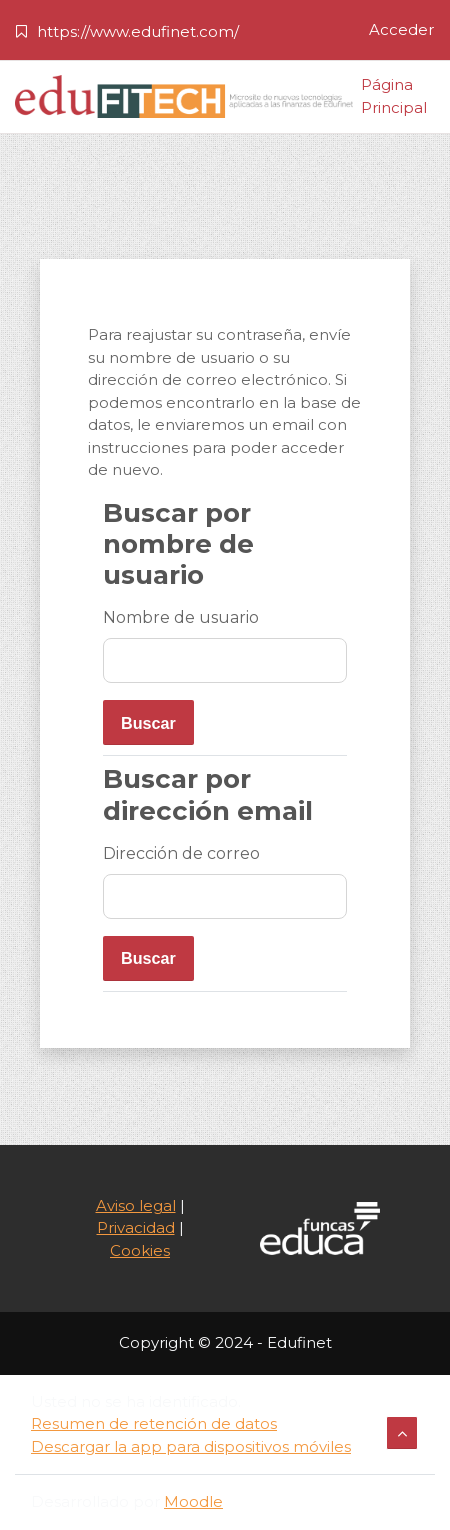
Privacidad (136, 1227)
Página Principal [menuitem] (394, 97)
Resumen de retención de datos (154, 1423)
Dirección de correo (181, 853)
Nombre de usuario (181, 617)
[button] (402, 1433)
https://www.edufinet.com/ (138, 31)
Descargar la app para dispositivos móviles (191, 1446)
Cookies (140, 1250)
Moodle (193, 1501)
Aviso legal (136, 1205)
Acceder (401, 29)
